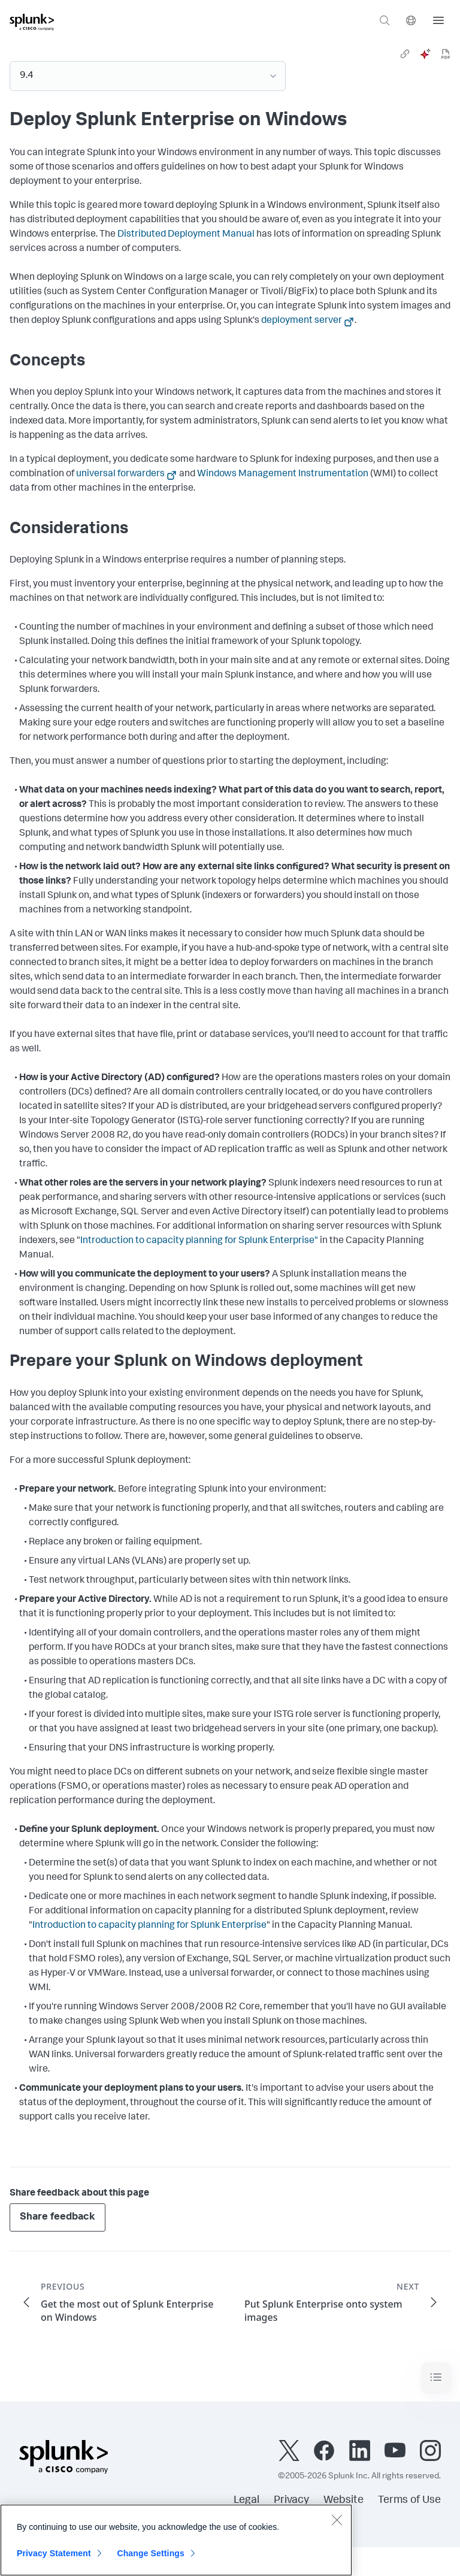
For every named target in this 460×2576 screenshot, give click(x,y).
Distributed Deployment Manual (186, 235)
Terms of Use (409, 2500)
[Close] (337, 2520)
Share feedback (57, 2217)
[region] (176, 2540)
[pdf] (445, 54)
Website (343, 2500)
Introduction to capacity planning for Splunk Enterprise (149, 1926)
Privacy (291, 2500)
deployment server (301, 321)
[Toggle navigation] (436, 2377)
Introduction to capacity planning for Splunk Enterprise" (199, 1241)
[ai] (425, 54)
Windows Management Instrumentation (282, 474)
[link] (405, 54)
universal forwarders (120, 474)
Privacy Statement (54, 2553)
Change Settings (150, 2553)
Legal (246, 2500)
